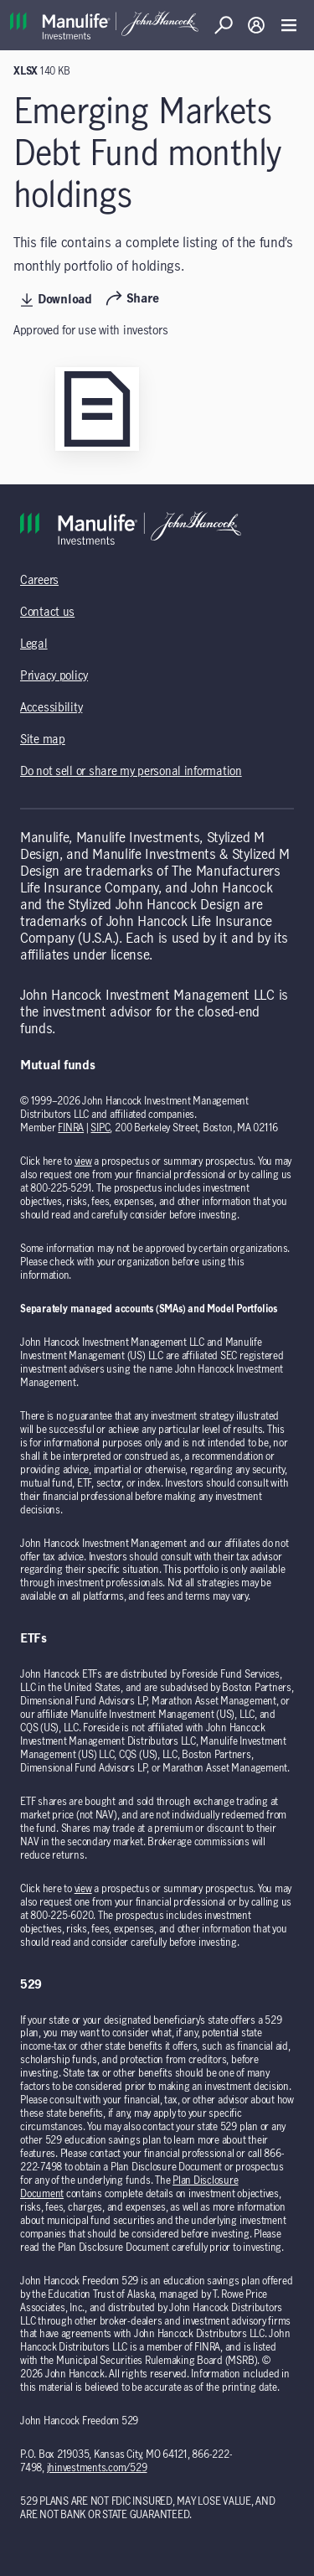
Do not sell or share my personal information (131, 772)
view (83, 1161)
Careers (39, 581)
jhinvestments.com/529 (97, 2468)
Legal (34, 644)
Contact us (47, 612)
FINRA (71, 1128)
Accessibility (51, 708)
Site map (42, 740)
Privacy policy (54, 676)
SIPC (100, 1128)
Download (56, 300)
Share (132, 299)
